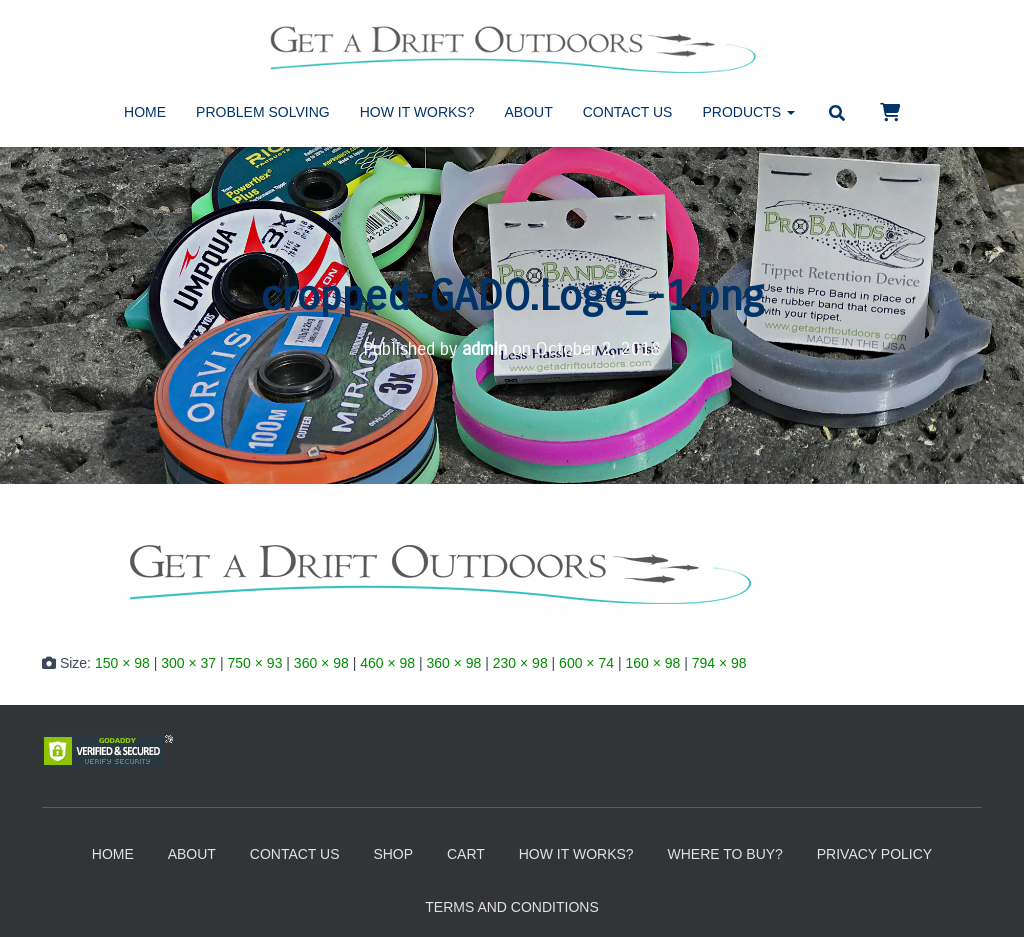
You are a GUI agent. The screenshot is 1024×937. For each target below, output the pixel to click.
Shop (393, 854)
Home (145, 112)
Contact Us (628, 112)
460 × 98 (387, 663)
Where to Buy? (724, 854)
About (529, 112)
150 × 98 (122, 663)
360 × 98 (321, 663)
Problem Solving (263, 112)
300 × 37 (188, 663)
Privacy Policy (874, 854)
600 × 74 (586, 663)
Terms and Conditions (511, 907)
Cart (466, 854)
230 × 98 (520, 663)
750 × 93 (255, 663)
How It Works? (417, 112)
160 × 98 (652, 663)
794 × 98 (719, 663)
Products (748, 112)
